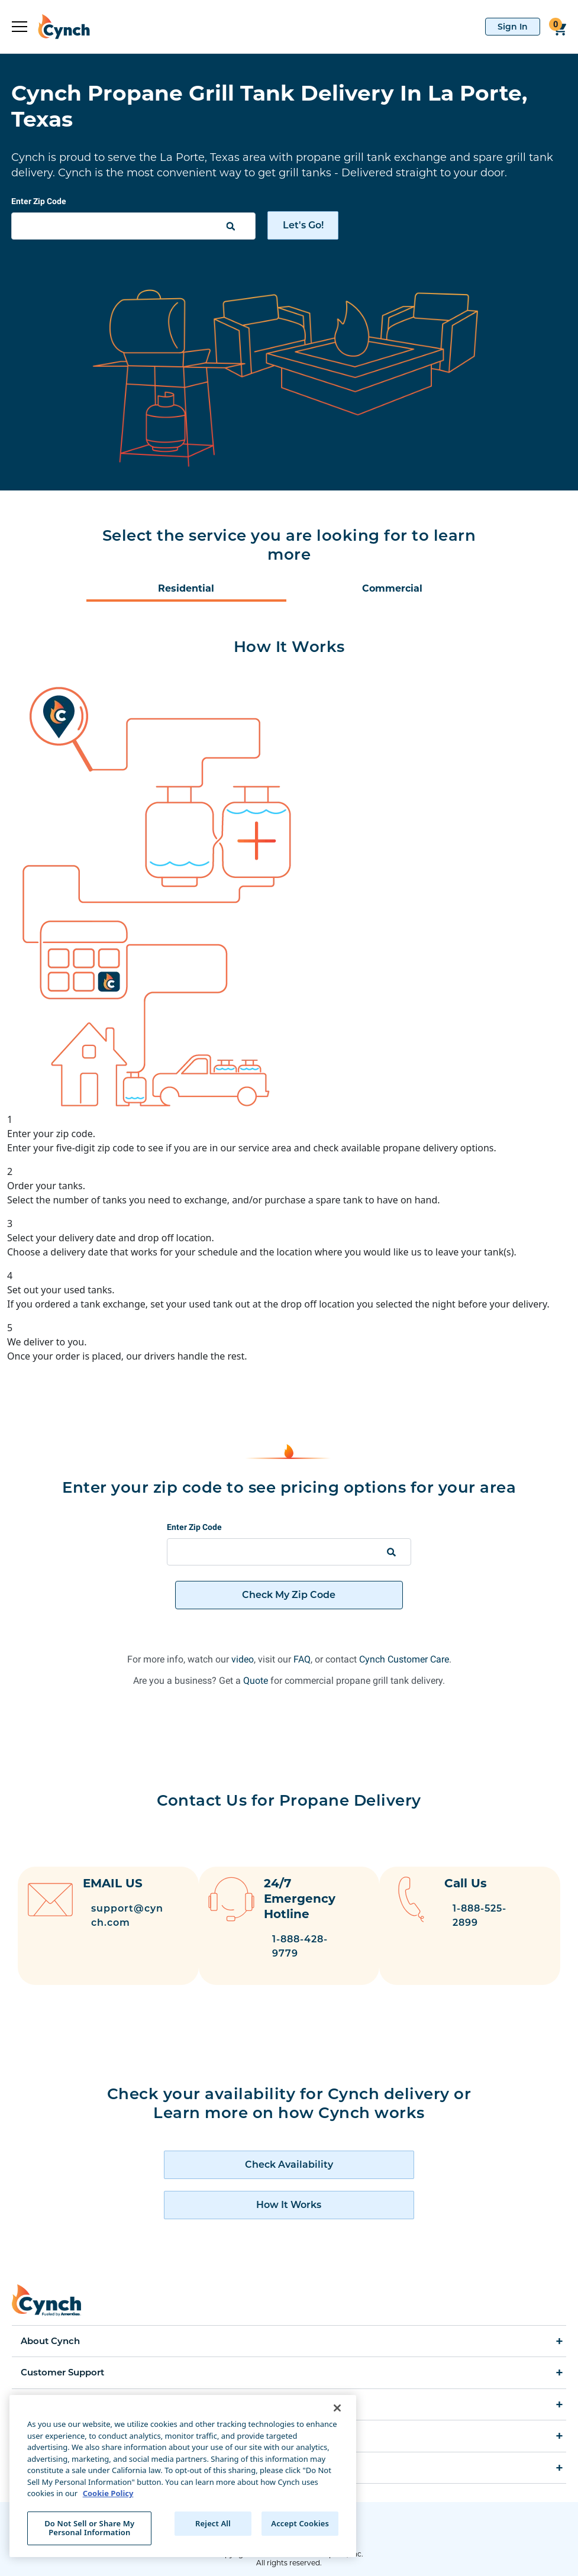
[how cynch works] (289, 2194)
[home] (58, 26)
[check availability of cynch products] (289, 2154)
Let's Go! (303, 225)
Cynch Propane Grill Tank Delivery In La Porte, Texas (269, 106)
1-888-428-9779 (307, 1946)
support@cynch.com (127, 1915)
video (242, 1659)
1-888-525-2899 (494, 1915)
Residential (186, 588)
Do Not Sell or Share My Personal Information (89, 2528)
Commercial (392, 588)
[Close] (337, 2408)
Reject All (213, 2523)
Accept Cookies (300, 2523)
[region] (182, 2476)
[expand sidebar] (19, 26)
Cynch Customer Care (404, 1659)
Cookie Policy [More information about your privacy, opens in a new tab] (108, 2493)
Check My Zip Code (288, 1594)
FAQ (302, 1659)
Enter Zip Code (38, 201)
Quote (255, 1680)
